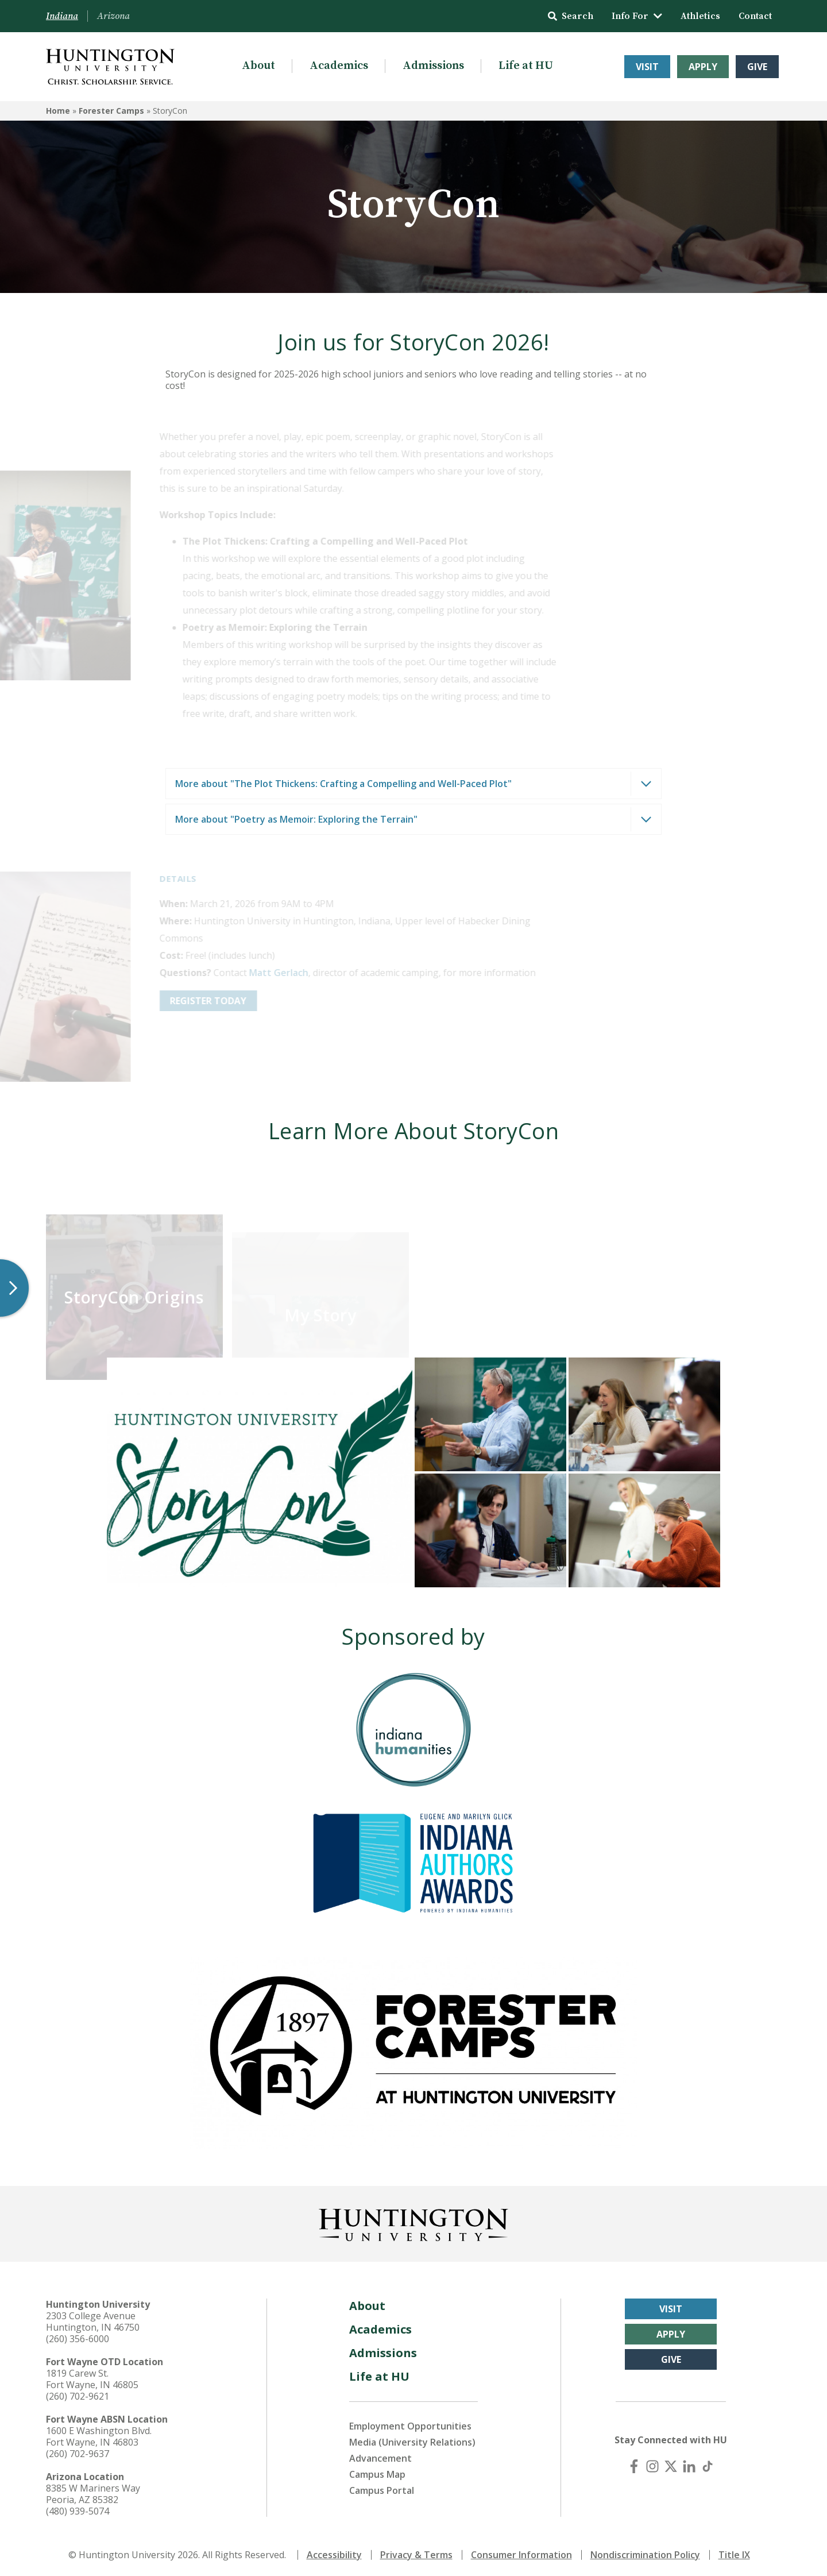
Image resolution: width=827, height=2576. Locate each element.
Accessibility (334, 2552)
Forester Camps (111, 110)
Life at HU (525, 66)
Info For (637, 16)
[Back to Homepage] (413, 2219)
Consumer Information (521, 2552)
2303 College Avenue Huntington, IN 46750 (93, 2319)
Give (757, 66)
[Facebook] (634, 2463)
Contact (755, 16)
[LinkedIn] (689, 2463)
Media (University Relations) (412, 2439)
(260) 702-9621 (77, 2393)
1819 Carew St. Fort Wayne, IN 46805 (92, 2376)
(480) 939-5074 (77, 2508)
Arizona (113, 16)
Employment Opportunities (410, 2423)
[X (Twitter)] (671, 2463)
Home (58, 110)
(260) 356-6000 (77, 2336)
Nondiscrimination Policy (645, 2552)
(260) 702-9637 (77, 2450)
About (258, 66)
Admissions (433, 66)
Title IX (734, 2552)
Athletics (700, 16)
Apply (703, 66)
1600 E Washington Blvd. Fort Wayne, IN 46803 (99, 2433)
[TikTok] (707, 2463)
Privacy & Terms (416, 2552)
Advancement (380, 2455)
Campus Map (377, 2471)
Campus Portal (381, 2487)
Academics (339, 66)
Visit (647, 66)
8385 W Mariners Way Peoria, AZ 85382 (93, 2491)
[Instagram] (652, 2463)
